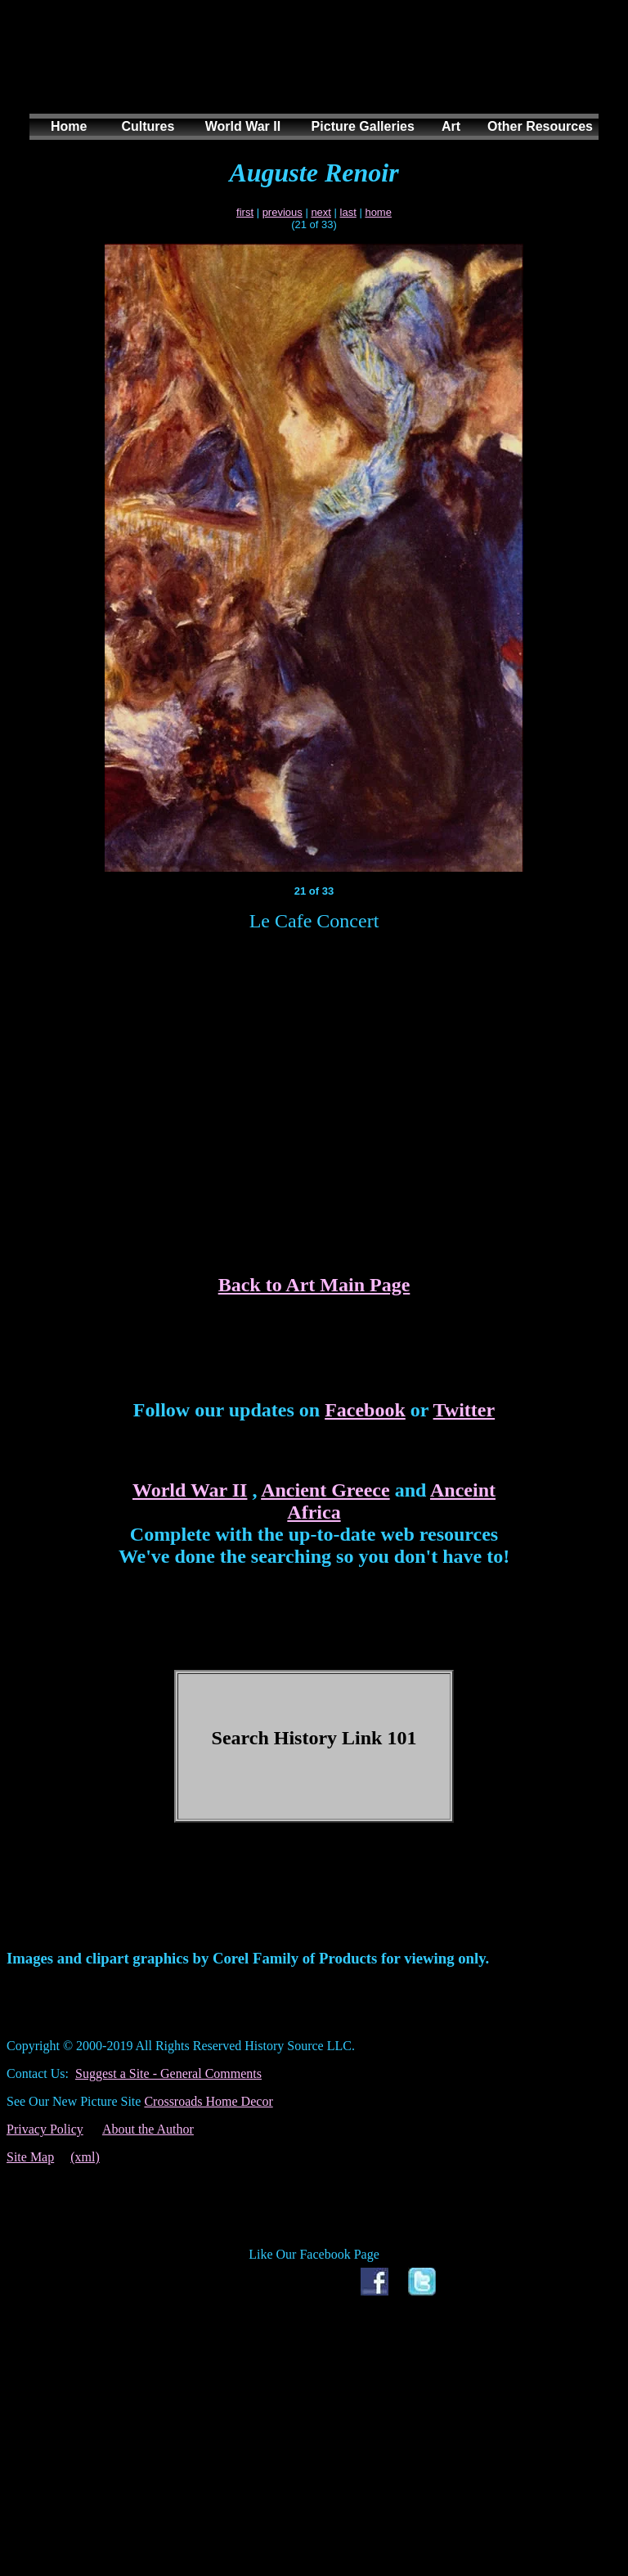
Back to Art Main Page (314, 1284)
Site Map (30, 2157)
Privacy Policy (45, 2129)
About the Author (148, 2129)
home (378, 212)
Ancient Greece (325, 1490)
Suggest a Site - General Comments (168, 2073)
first (244, 212)
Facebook (365, 1409)
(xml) (85, 2157)
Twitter (464, 1409)
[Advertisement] (310, 73)
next (321, 212)
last (348, 212)
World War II (189, 1490)
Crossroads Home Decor (208, 2101)
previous (282, 212)
